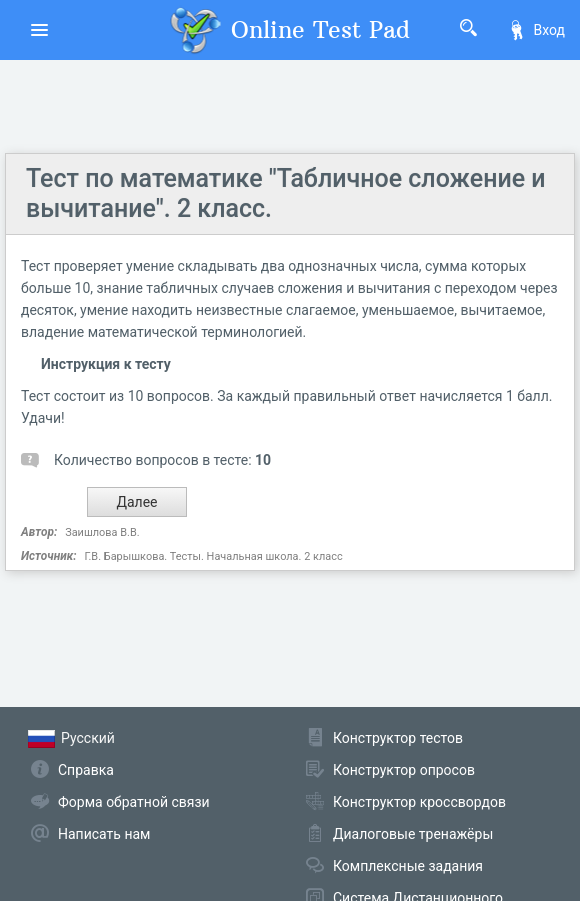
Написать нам (104, 834)
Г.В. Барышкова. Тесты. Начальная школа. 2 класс (213, 556)
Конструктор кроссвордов (419, 802)
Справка (86, 770)
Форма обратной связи (134, 802)
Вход (536, 30)
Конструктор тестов (398, 738)
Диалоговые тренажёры (413, 834)
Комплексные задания (408, 866)
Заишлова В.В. (102, 532)
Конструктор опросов (404, 770)
